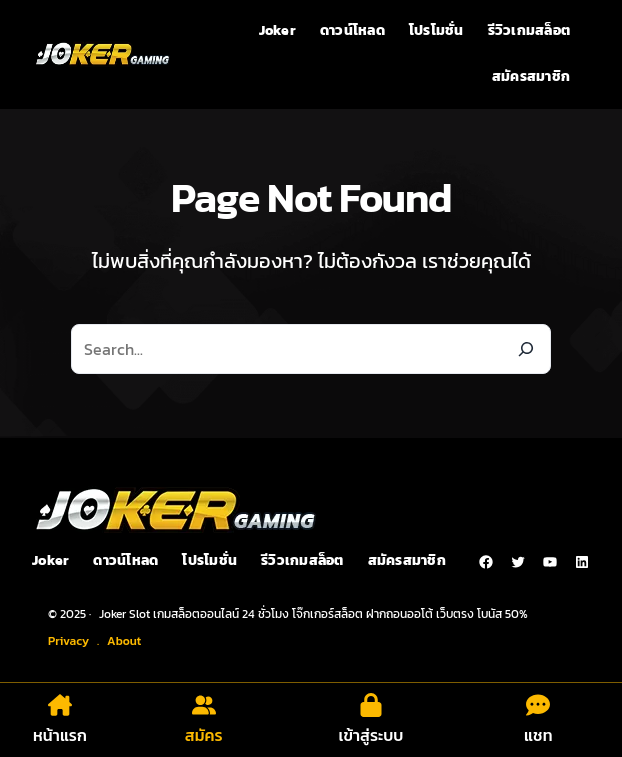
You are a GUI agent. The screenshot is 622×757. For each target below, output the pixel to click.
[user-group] (204, 705)
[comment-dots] (538, 705)
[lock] (371, 705)
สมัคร (204, 735)
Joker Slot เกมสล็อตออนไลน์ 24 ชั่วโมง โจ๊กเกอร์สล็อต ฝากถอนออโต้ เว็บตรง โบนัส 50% (313, 614)
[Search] (526, 349)
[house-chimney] (60, 705)
